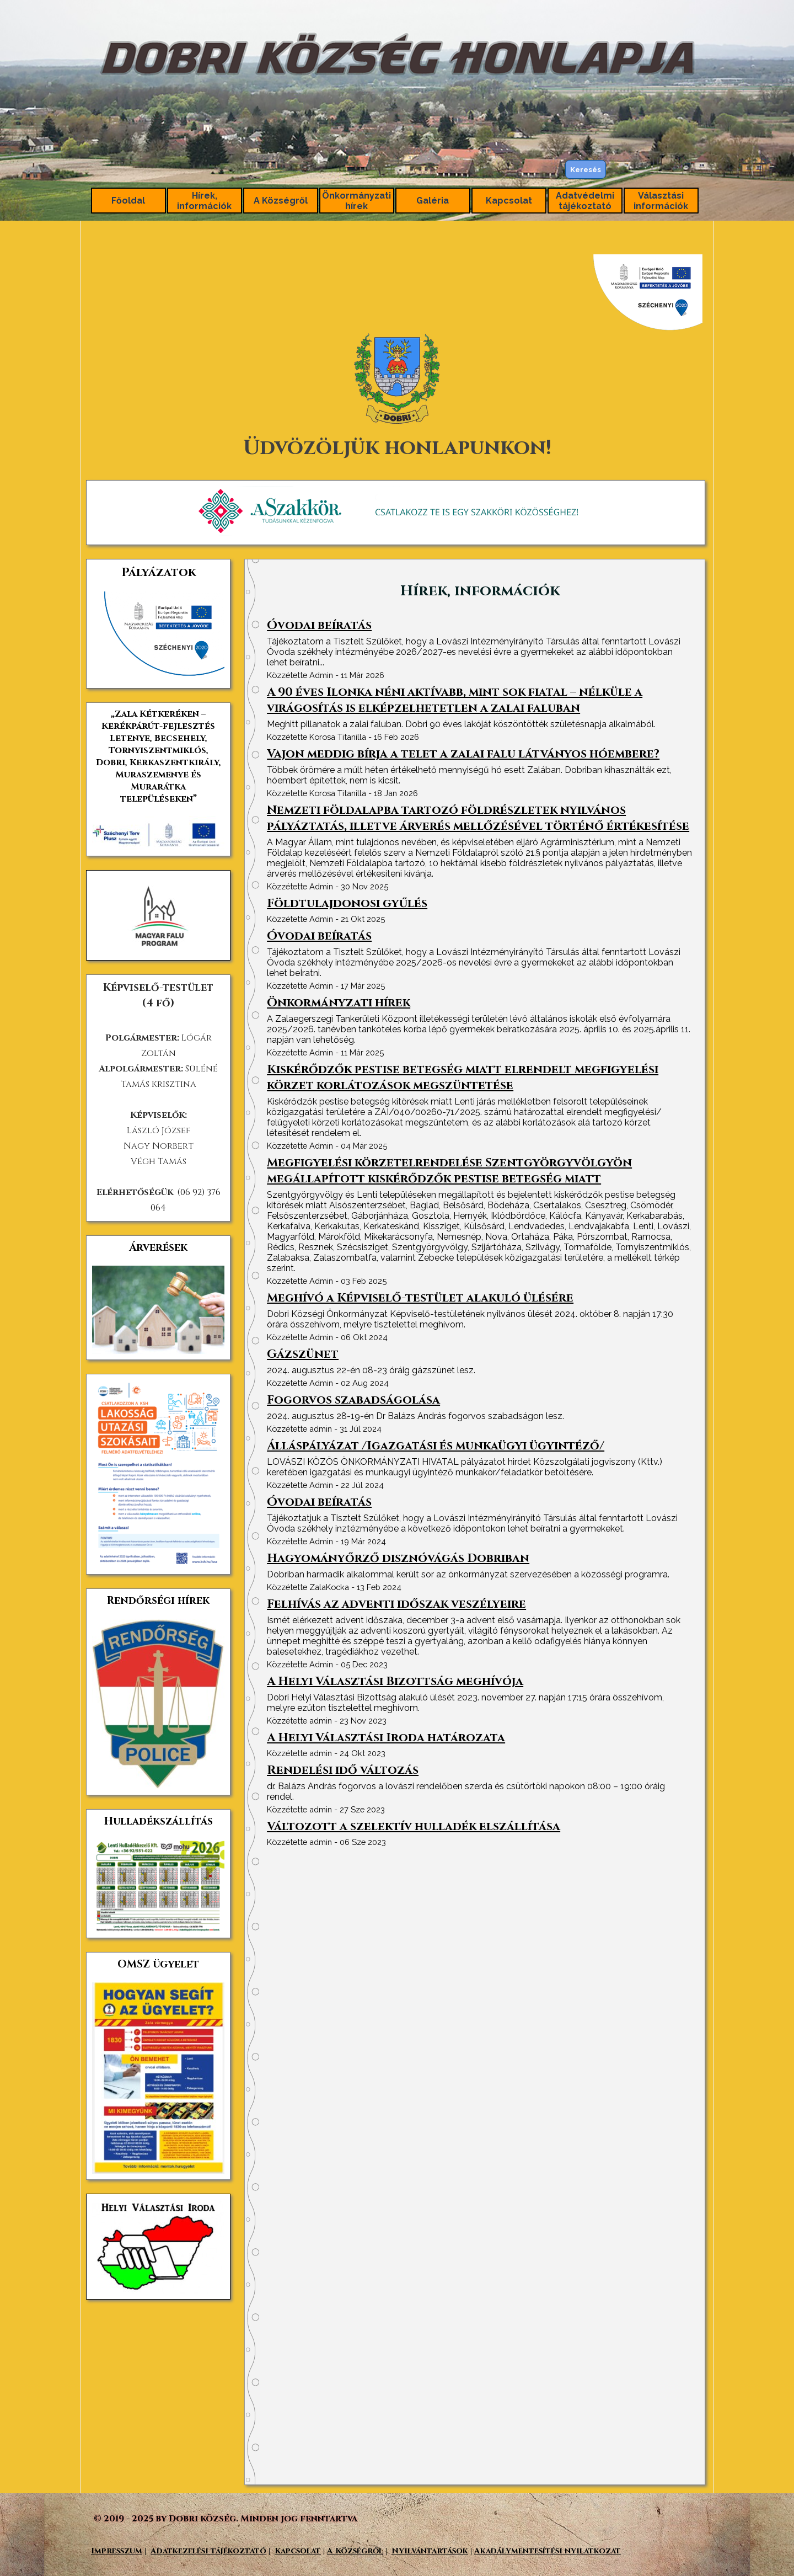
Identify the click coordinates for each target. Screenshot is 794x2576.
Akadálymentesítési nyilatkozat (547, 2551)
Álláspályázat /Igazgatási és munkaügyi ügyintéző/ (435, 1446)
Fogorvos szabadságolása (353, 1400)
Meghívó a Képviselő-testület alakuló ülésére (420, 1298)
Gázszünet (303, 1354)
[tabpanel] (397, 358)
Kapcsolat (509, 200)
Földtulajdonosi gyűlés (347, 903)
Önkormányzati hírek (338, 1003)
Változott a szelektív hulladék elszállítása (413, 1826)
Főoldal (128, 200)
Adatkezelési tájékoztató (208, 2551)
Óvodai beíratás (319, 625)
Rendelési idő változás (343, 1770)
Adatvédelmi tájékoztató (585, 200)
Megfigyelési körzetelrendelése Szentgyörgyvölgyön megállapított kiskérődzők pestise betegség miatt (449, 1171)
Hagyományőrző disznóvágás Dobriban (398, 1558)
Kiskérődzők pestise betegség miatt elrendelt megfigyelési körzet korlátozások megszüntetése (462, 1078)
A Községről (281, 200)
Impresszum (116, 2551)
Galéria (432, 200)
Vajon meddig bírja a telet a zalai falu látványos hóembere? (463, 754)
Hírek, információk (204, 200)
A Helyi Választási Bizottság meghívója (395, 1681)
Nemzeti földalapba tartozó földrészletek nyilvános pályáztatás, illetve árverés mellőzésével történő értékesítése (478, 818)
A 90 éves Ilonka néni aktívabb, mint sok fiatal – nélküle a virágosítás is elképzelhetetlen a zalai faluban (454, 700)
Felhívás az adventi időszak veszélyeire (396, 1604)
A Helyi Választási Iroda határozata (386, 1738)
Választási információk (661, 200)
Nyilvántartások (429, 2551)
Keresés (585, 169)
